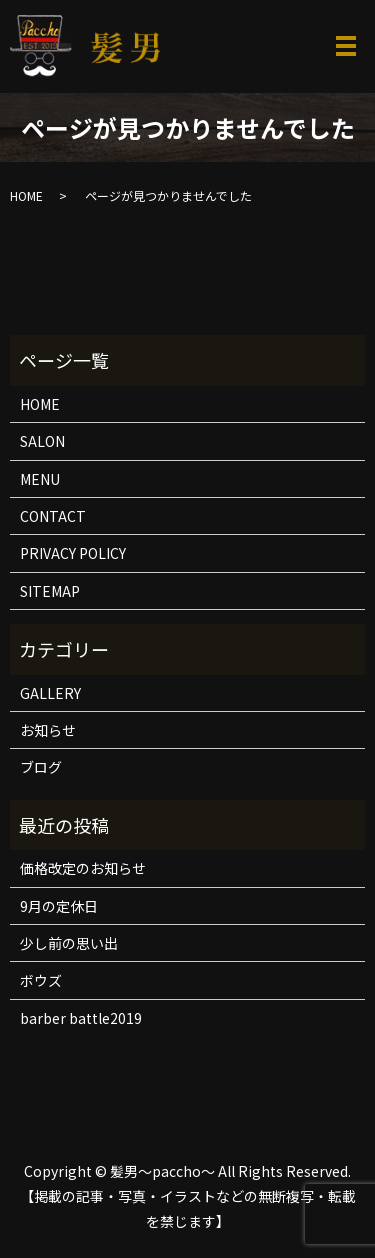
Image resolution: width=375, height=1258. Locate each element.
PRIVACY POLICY (73, 553)
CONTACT (53, 516)
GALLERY (50, 693)
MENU (40, 479)
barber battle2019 (81, 1018)
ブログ (41, 767)
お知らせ (48, 730)
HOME (26, 195)
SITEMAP (50, 591)
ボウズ (41, 980)
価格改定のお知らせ (83, 868)
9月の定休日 (59, 906)
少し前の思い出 (69, 943)
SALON (42, 441)
